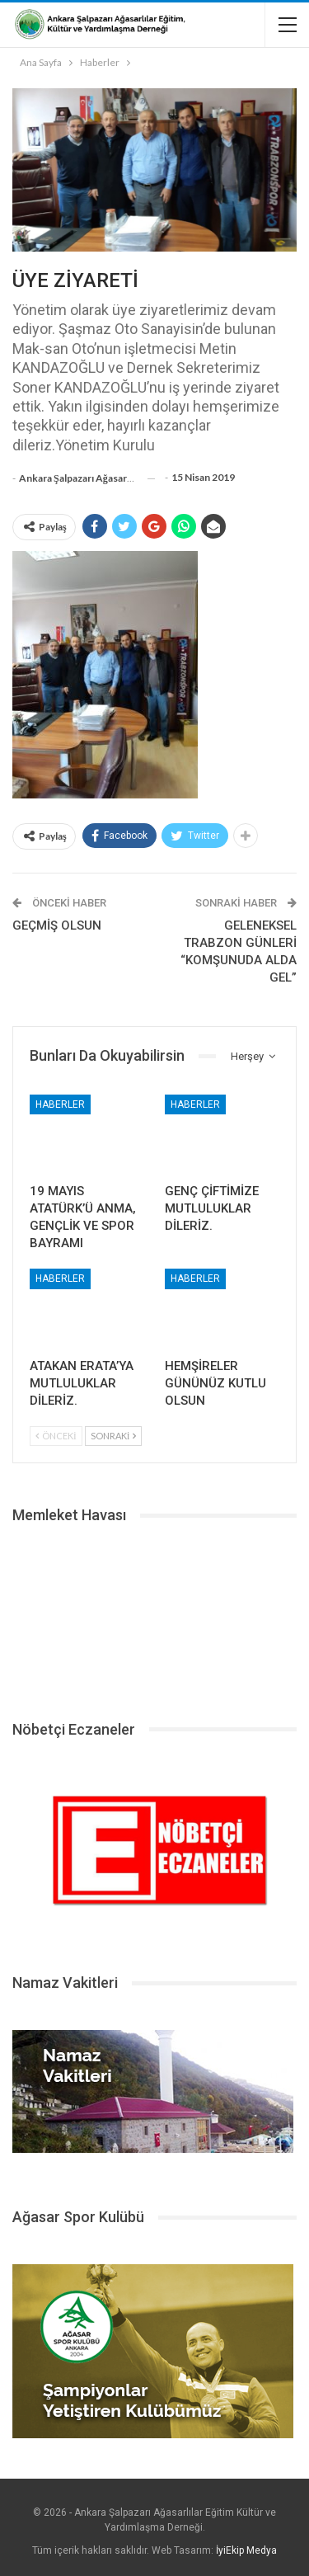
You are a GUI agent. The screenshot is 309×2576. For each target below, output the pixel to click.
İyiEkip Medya (246, 2550)
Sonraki (114, 1435)
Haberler (60, 1104)
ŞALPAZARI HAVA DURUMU (154, 1616)
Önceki (56, 1435)
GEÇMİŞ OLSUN (56, 925)
